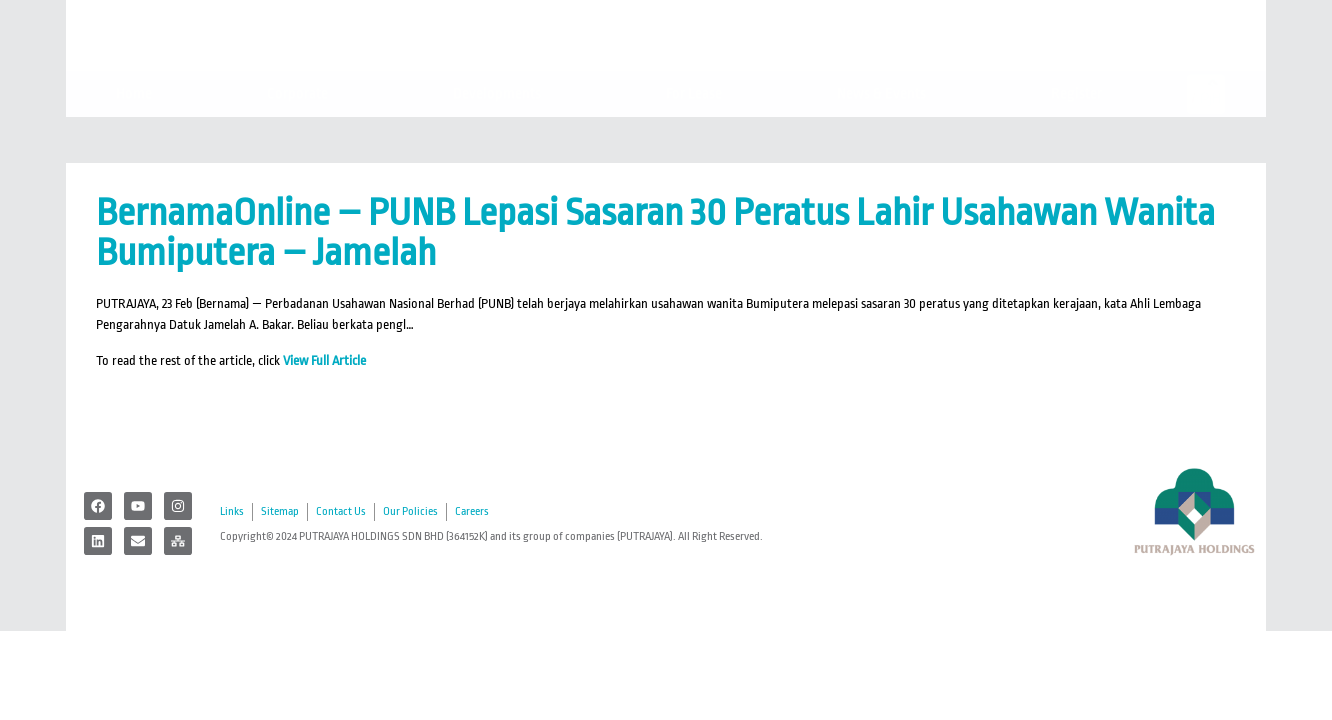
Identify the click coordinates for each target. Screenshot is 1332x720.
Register (1081, 137)
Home (134, 136)
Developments (502, 137)
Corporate (302, 137)
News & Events (886, 137)
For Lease (694, 136)
